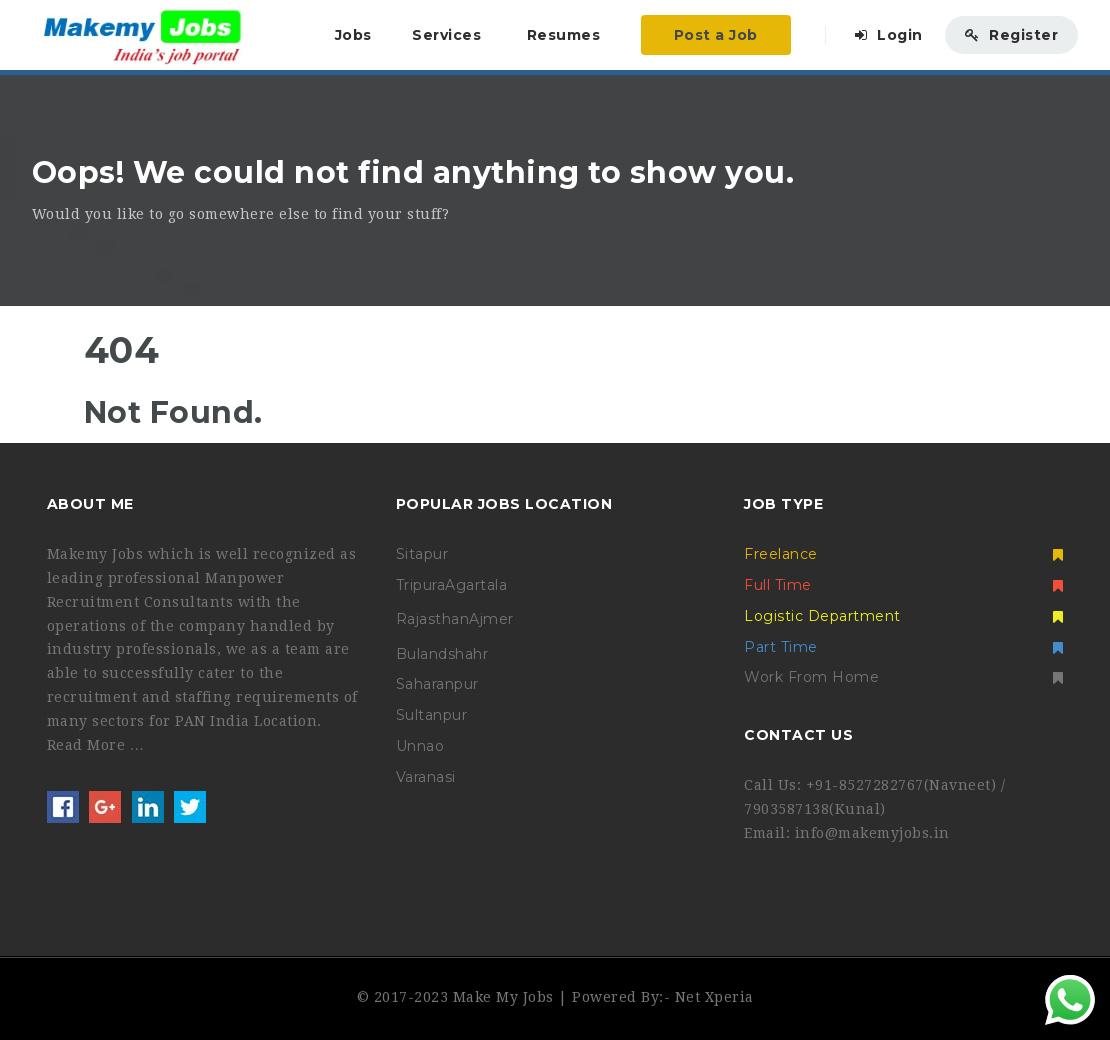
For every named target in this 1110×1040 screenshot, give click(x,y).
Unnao (420, 746)
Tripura (421, 585)
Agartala (476, 585)
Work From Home (903, 677)
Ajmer (491, 619)
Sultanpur (432, 715)
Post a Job (716, 35)
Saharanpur (437, 684)
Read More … (96, 745)
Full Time (903, 585)
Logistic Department (903, 616)
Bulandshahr (442, 654)
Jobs (353, 35)
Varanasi (426, 777)
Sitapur (422, 554)
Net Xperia (714, 997)
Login (889, 35)
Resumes (564, 35)
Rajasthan (433, 619)
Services (446, 35)
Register (1011, 35)
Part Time (903, 647)
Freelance (903, 554)
